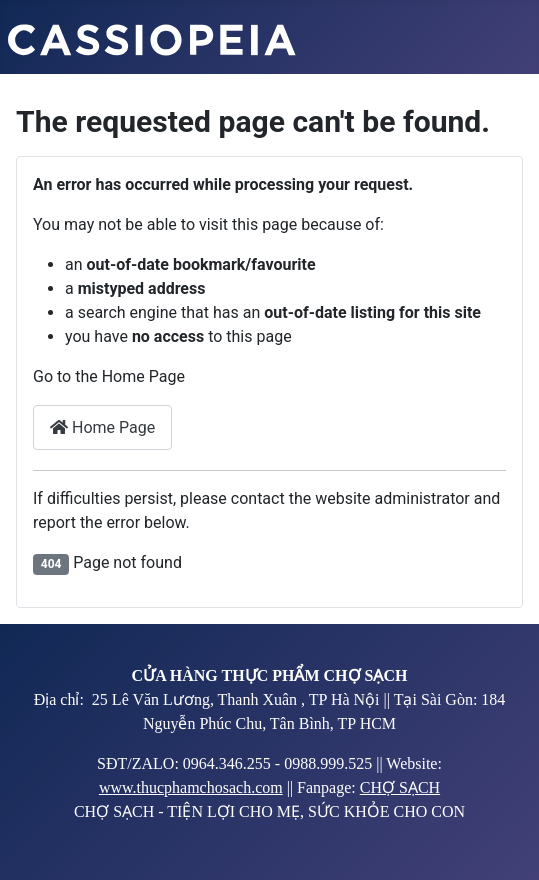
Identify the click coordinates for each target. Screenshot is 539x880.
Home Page (102, 427)
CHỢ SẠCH (400, 787)
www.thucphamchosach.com (191, 787)
